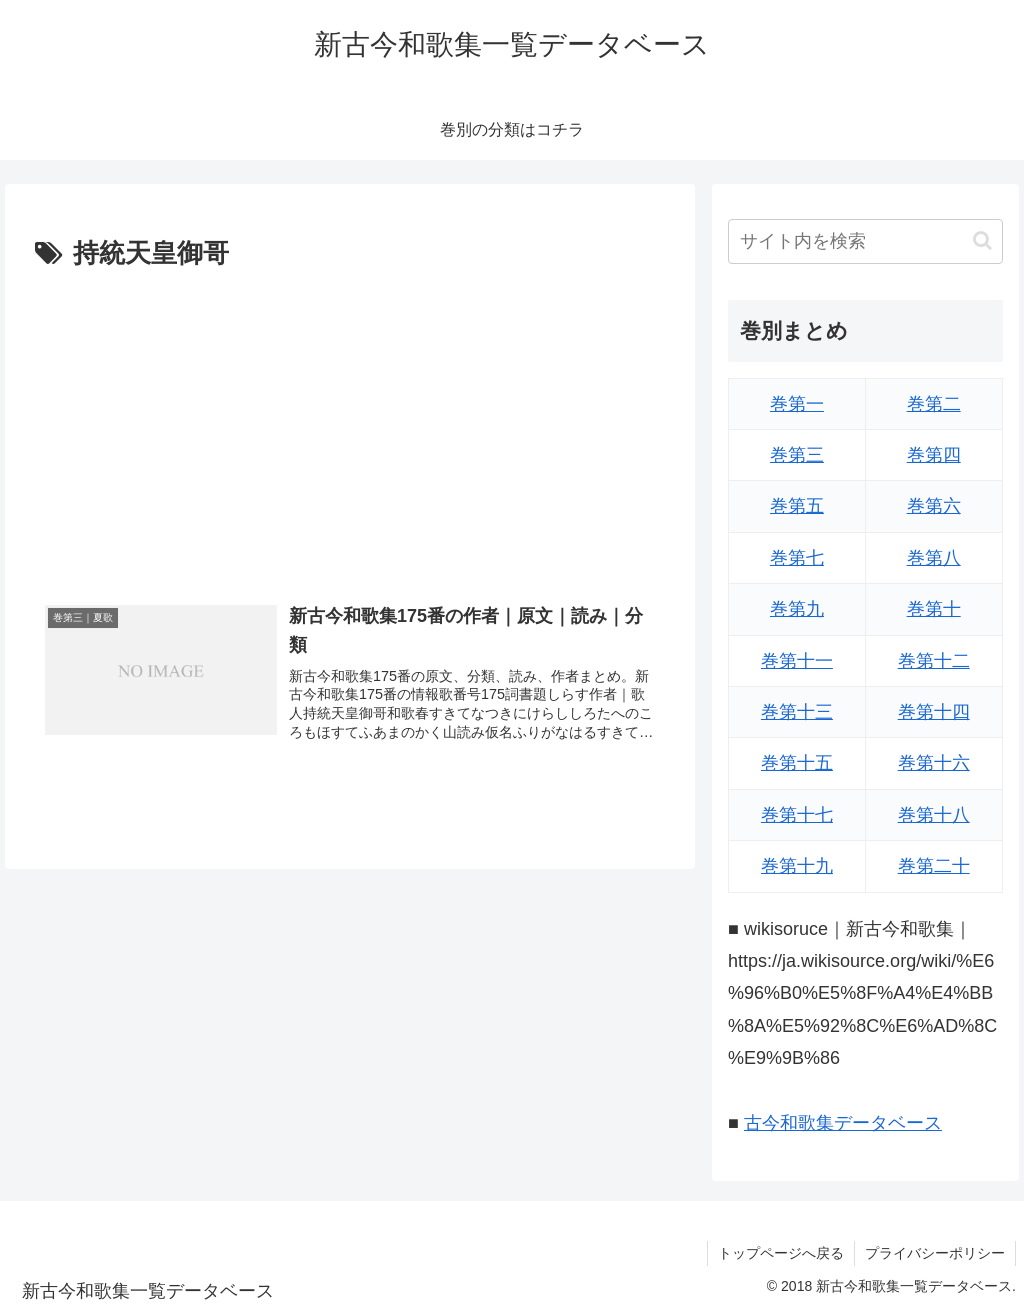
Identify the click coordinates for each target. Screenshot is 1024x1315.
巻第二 (934, 404)
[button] (982, 240)
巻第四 (934, 455)
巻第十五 (797, 763)
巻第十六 (934, 763)
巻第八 (934, 558)
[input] (865, 241)
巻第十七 (797, 815)
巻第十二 (934, 661)
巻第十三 (797, 712)
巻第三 (797, 455)
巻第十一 (797, 661)
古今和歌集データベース (843, 1123)
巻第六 (934, 506)
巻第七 (797, 558)
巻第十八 (934, 815)
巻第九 (797, 609)
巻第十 (934, 609)
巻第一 (797, 404)
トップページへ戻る (781, 1253)
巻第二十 (934, 866)
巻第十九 (797, 866)
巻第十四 (934, 712)
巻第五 (797, 506)
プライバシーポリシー (935, 1253)
